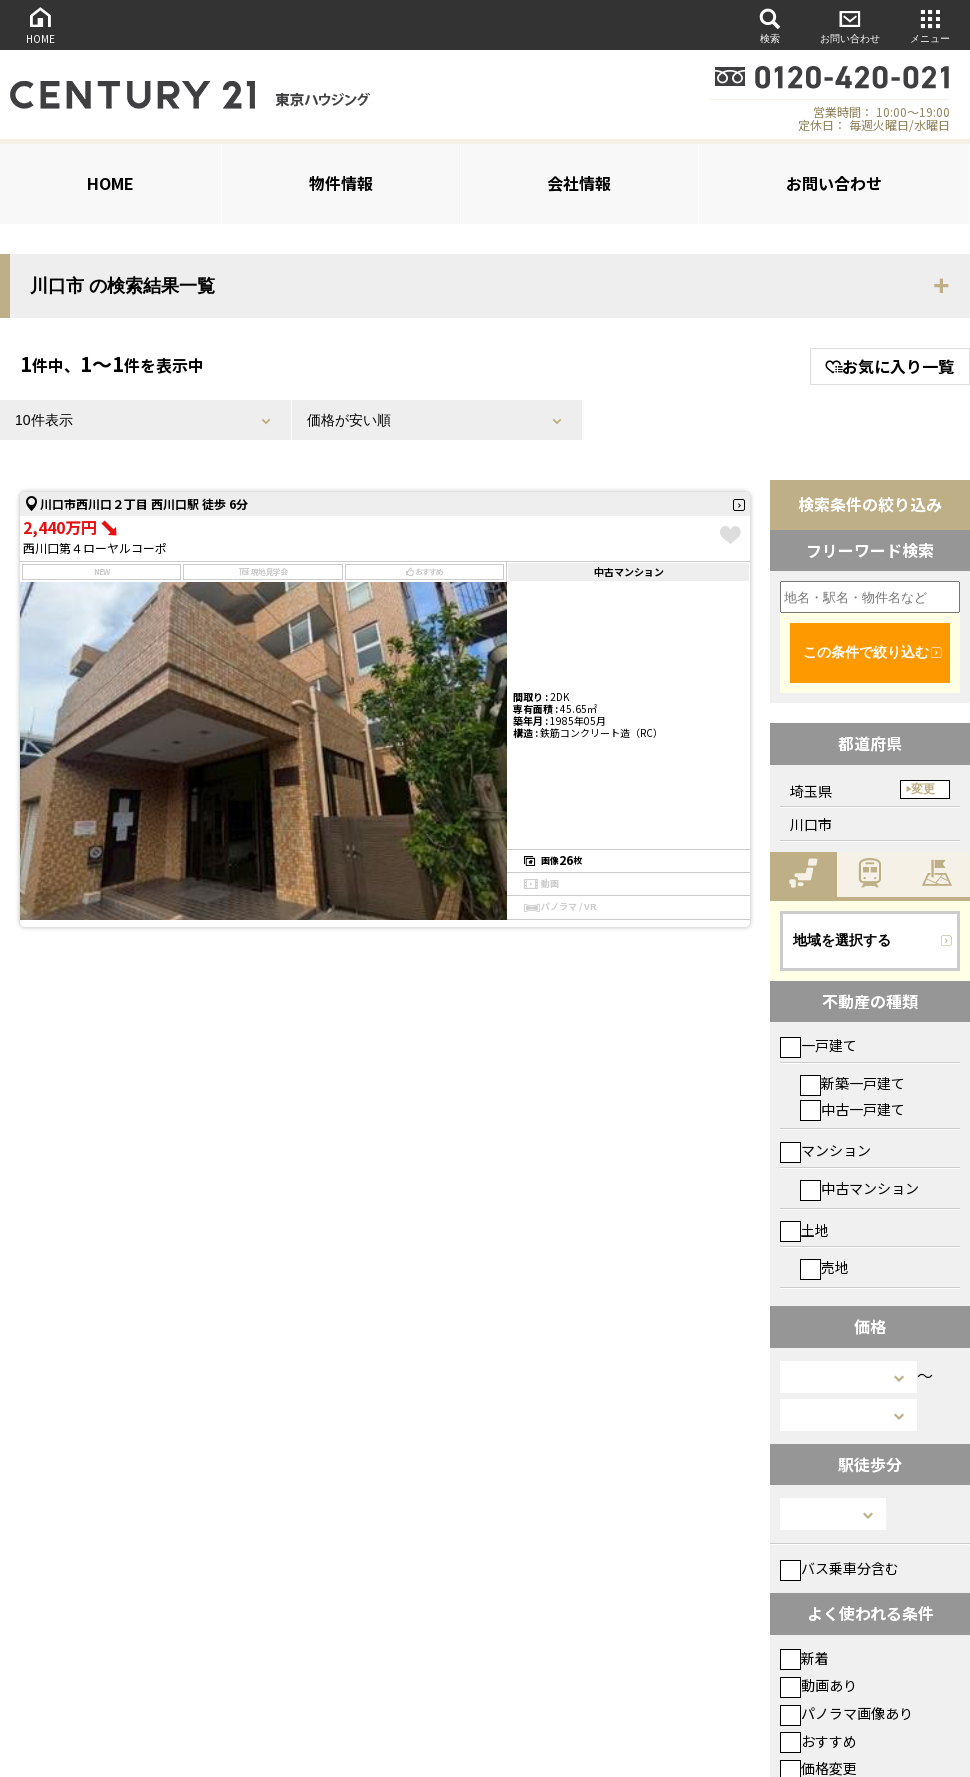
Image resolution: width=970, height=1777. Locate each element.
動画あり (818, 1685)
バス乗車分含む (839, 1568)
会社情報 (579, 183)
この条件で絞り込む (866, 652)
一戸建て (818, 1045)
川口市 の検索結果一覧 (122, 286)
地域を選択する (842, 940)
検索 (770, 24)
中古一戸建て (852, 1109)
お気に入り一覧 (889, 366)
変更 (923, 789)
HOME (40, 24)
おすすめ (818, 1741)
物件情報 (341, 183)
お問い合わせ (850, 24)
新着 (804, 1658)
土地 (804, 1230)
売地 (824, 1267)
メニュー (930, 24)
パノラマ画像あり (846, 1713)
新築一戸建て (852, 1083)
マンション (825, 1150)
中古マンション (859, 1188)
